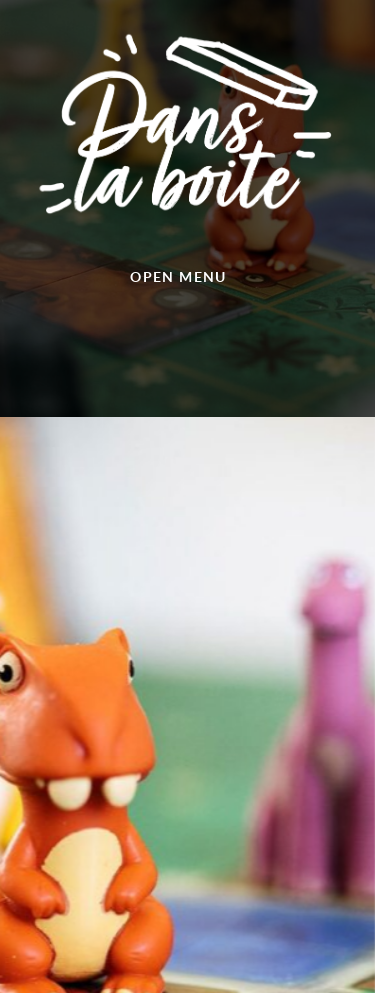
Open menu (178, 276)
